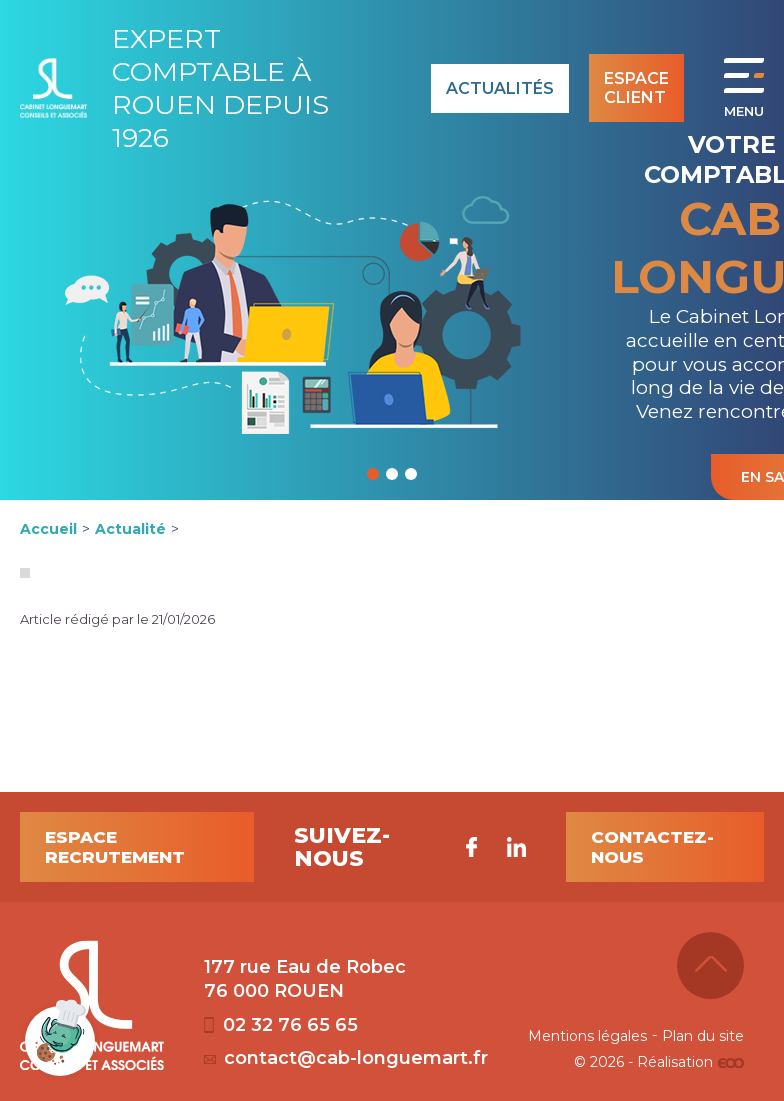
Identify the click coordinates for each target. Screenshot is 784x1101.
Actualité (130, 529)
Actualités (500, 88)
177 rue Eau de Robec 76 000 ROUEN (305, 979)
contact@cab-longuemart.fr (346, 1058)
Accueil (48, 529)
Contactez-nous (652, 847)
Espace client (636, 88)
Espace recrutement (115, 847)
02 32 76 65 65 (281, 1025)
